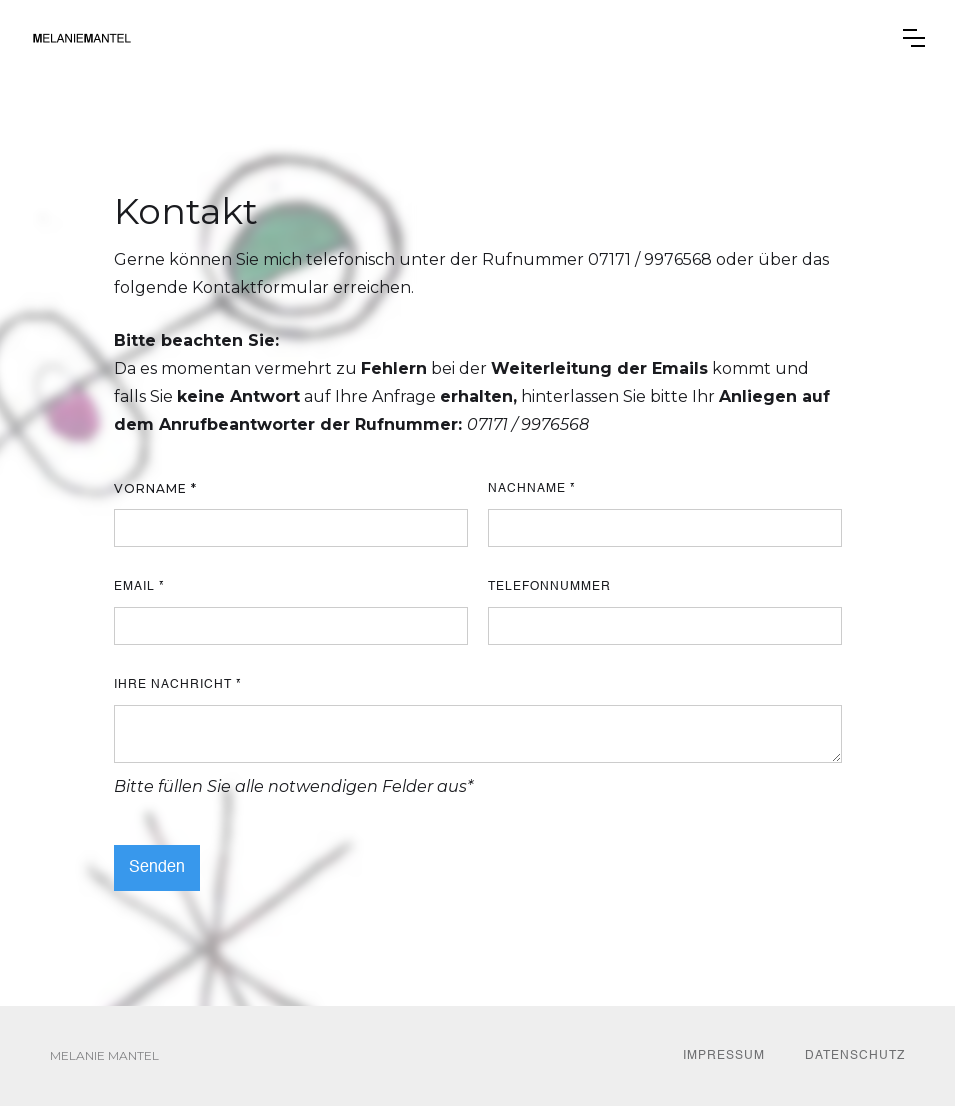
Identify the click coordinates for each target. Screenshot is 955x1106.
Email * (139, 587)
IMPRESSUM (724, 1056)
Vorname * (155, 488)
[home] (82, 38)
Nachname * (532, 489)
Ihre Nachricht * (178, 685)
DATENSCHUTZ (855, 1056)
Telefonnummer (549, 587)
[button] (914, 38)
